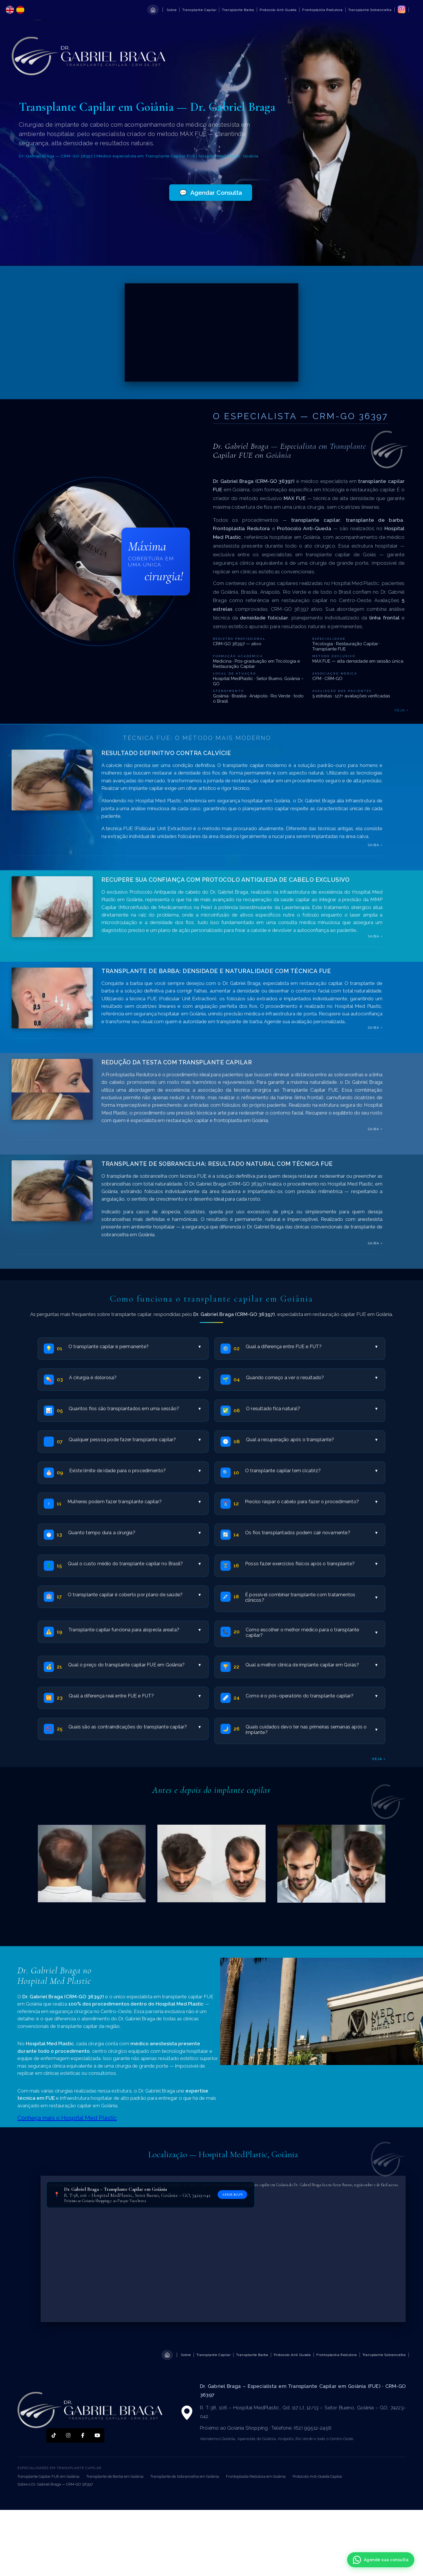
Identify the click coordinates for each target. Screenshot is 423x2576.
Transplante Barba (238, 10)
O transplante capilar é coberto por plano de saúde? (134, 1594)
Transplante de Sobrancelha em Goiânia (184, 2476)
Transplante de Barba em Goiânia (114, 2476)
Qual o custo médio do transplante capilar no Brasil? (134, 1563)
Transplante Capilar (199, 10)
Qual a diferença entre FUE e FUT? (312, 1346)
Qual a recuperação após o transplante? (312, 1439)
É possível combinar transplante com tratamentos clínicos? (311, 1597)
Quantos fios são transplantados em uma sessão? (135, 1408)
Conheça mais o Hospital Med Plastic (67, 2118)
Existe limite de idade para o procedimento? (135, 1470)
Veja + (401, 710)
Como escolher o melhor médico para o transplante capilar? (312, 1632)
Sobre (172, 10)
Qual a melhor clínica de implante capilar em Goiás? (311, 1665)
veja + (378, 1759)
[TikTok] (53, 2435)
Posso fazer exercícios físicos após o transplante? (311, 1563)
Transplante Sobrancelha (370, 10)
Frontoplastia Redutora (322, 10)
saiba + (375, 845)
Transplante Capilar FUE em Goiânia (48, 2476)
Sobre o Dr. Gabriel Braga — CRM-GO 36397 (55, 2484)
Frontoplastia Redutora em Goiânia (256, 2476)
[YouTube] (97, 2435)
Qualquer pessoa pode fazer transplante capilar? (135, 1439)
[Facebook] (82, 2435)
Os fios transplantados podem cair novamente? (311, 1532)
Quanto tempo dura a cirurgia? (134, 1532)
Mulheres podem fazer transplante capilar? (134, 1501)
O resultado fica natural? (312, 1408)
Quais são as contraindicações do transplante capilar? (134, 1727)
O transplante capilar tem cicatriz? (311, 1470)
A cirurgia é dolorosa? (135, 1377)
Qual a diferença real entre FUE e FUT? (135, 1696)
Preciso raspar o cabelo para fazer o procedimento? (311, 1501)
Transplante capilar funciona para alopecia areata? (134, 1630)
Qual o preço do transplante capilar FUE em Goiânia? (134, 1665)
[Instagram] (68, 2435)
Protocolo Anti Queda (278, 10)
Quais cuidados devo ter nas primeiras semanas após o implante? (312, 1729)
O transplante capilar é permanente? (134, 1346)
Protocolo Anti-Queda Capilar (317, 2476)
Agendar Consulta (210, 192)
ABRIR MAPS (232, 2195)
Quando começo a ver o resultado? (312, 1377)
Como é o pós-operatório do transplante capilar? (312, 1696)
